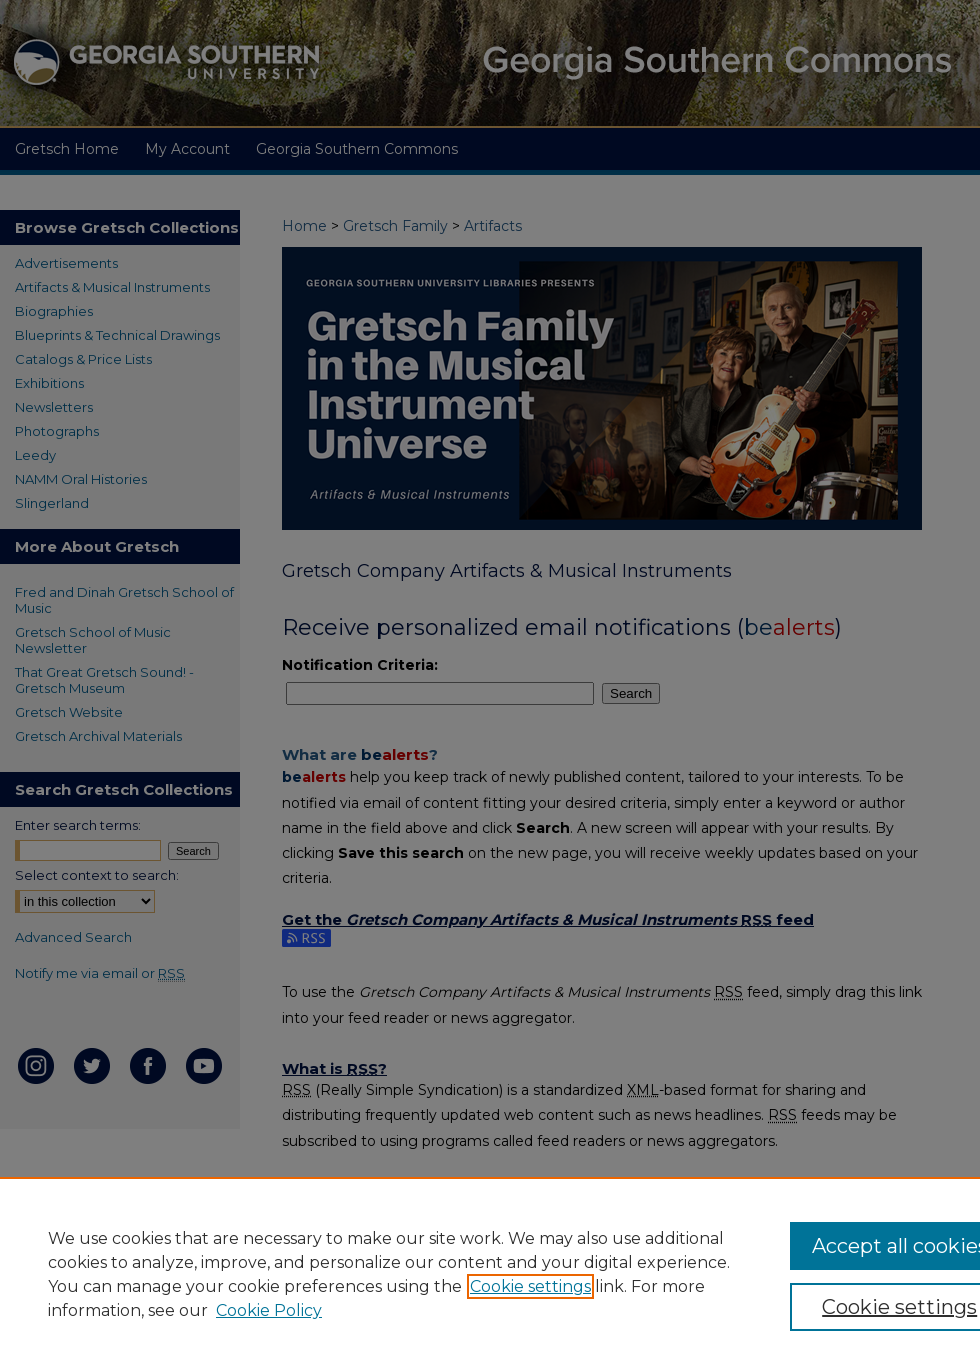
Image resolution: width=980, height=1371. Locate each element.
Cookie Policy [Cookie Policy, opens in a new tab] (269, 1310)
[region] (490, 1274)
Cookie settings (530, 1286)
